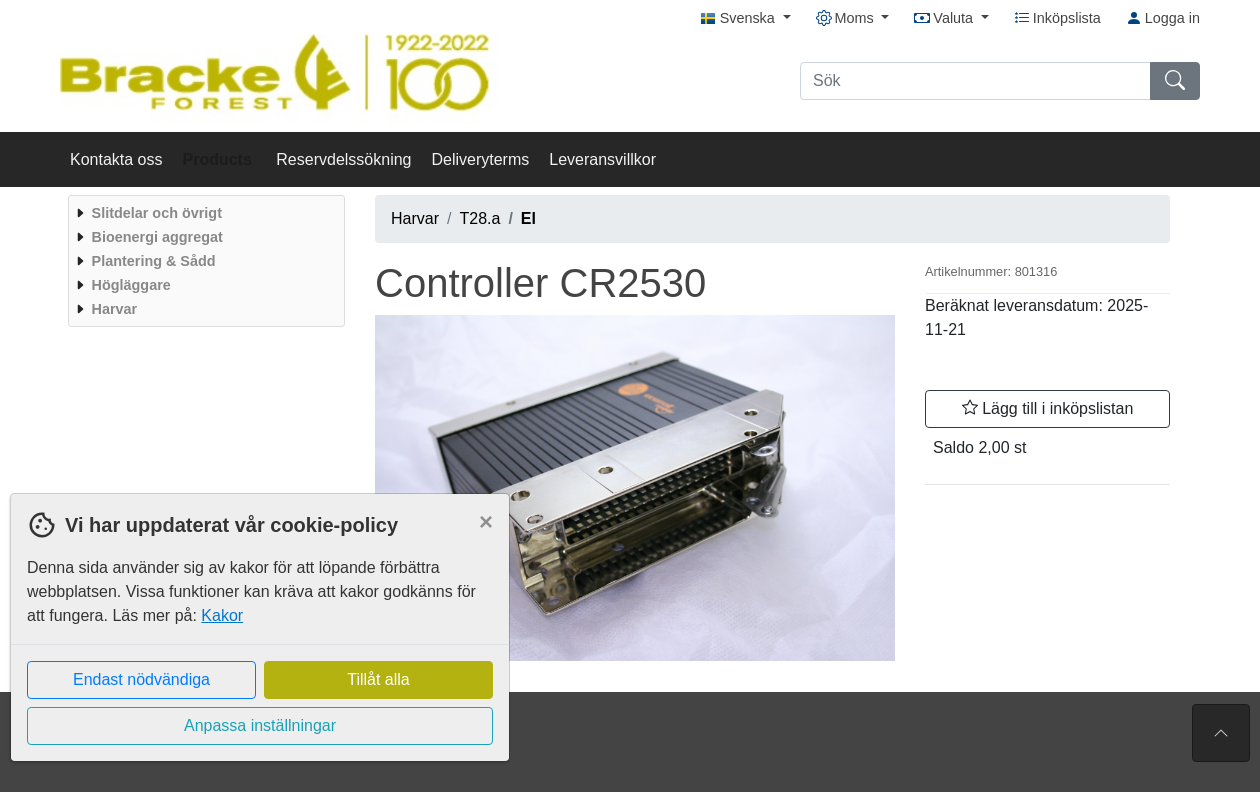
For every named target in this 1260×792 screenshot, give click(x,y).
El (528, 218)
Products (220, 159)
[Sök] (975, 81)
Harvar (415, 218)
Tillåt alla (378, 679)
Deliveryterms (480, 159)
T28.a (479, 218)
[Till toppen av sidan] (1221, 733)
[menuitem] (204, 213)
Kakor (222, 615)
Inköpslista (1057, 18)
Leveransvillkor (602, 159)
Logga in (1163, 18)
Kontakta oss (116, 159)
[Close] (486, 522)
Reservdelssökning (343, 159)
